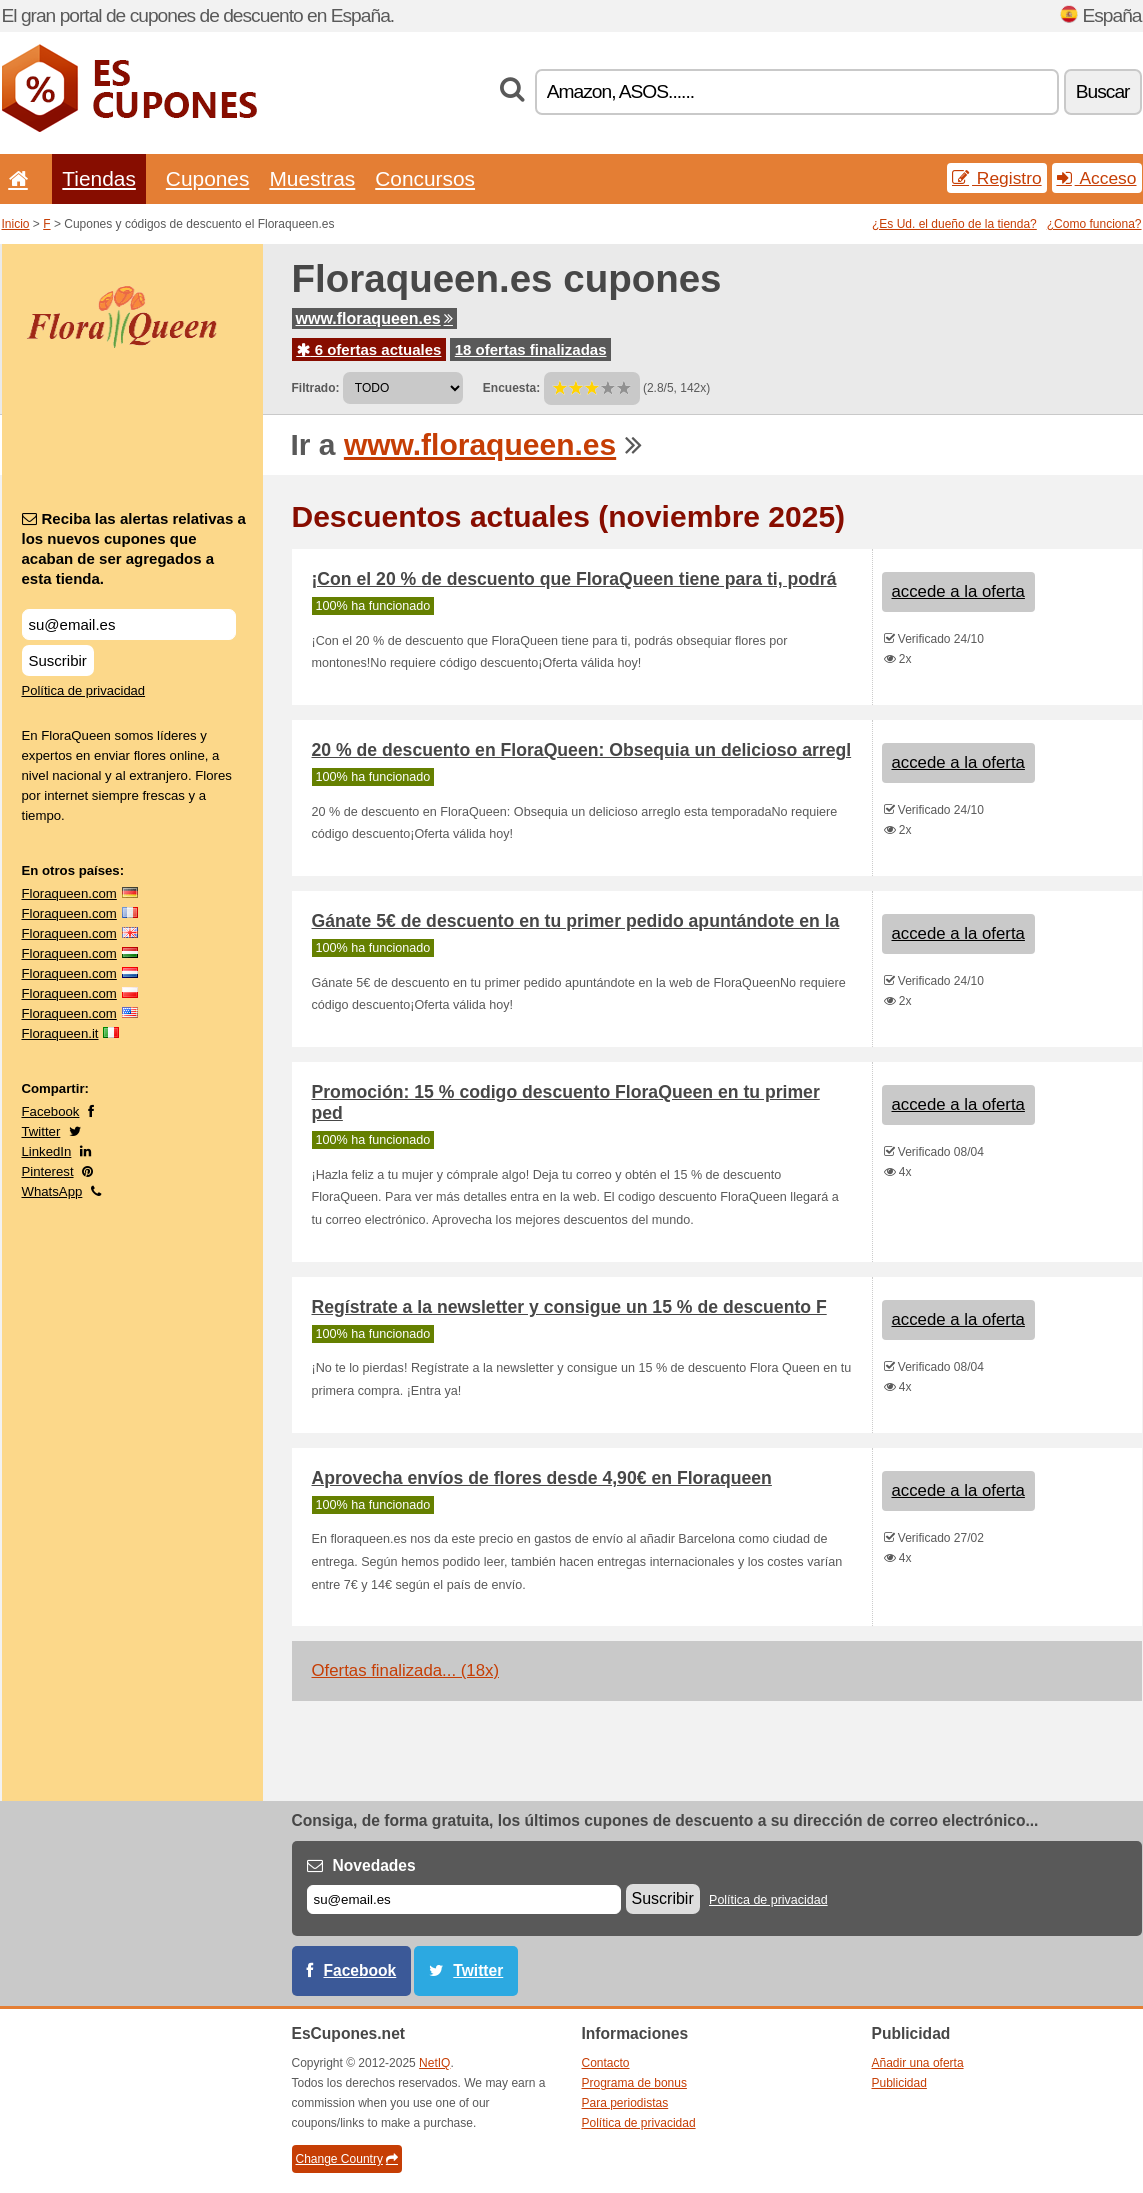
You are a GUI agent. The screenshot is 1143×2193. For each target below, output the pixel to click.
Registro (997, 178)
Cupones (208, 178)
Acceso (1097, 178)
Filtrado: (316, 388)
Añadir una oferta (918, 2063)
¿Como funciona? (1094, 224)
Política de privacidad (84, 690)
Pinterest (48, 1171)
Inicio (16, 224)
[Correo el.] (464, 1899)
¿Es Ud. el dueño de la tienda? (954, 224)
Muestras (312, 178)
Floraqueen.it (60, 1033)
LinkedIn (47, 1151)
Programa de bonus (634, 2083)
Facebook (51, 1111)
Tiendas (99, 178)
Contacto (606, 2063)
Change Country (347, 2159)
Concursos (425, 178)
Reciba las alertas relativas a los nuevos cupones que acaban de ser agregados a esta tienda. (134, 548)
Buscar (1103, 91)
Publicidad (899, 2083)
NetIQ (434, 2063)
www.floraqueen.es (374, 318)
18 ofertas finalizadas (531, 349)
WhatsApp (52, 1191)
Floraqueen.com (69, 893)
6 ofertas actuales (369, 349)
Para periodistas (625, 2103)
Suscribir (58, 660)
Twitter (41, 1131)
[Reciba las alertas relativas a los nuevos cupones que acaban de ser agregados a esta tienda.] (129, 624)
